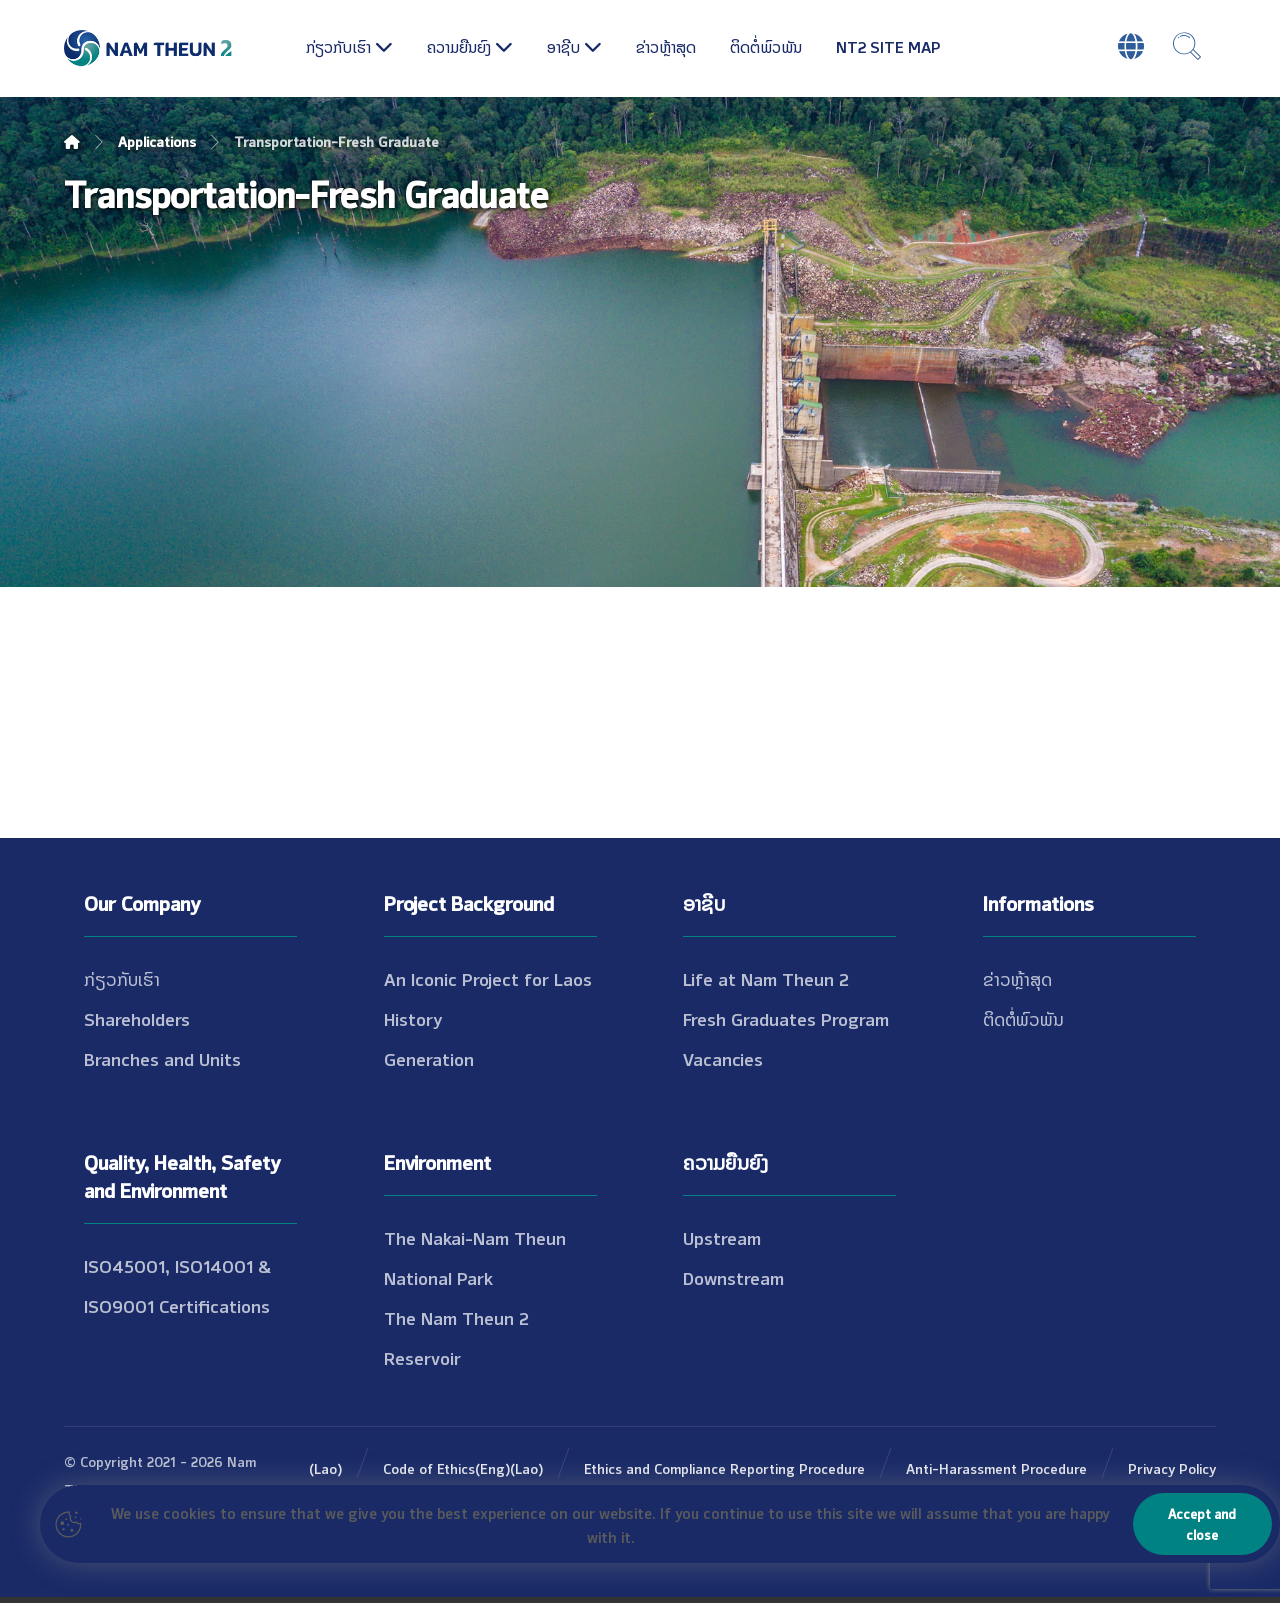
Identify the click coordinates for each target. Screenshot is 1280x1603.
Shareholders (137, 1018)
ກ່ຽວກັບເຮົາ (122, 978)
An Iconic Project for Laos (488, 978)
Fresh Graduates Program (786, 1018)
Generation (429, 1058)
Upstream (722, 1237)
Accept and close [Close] (1202, 1523)
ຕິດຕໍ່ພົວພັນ (1023, 1018)
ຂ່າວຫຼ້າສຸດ (1017, 978)
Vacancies (723, 1058)
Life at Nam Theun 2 (766, 978)
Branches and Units (162, 1058)
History (413, 1018)
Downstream (733, 1277)
